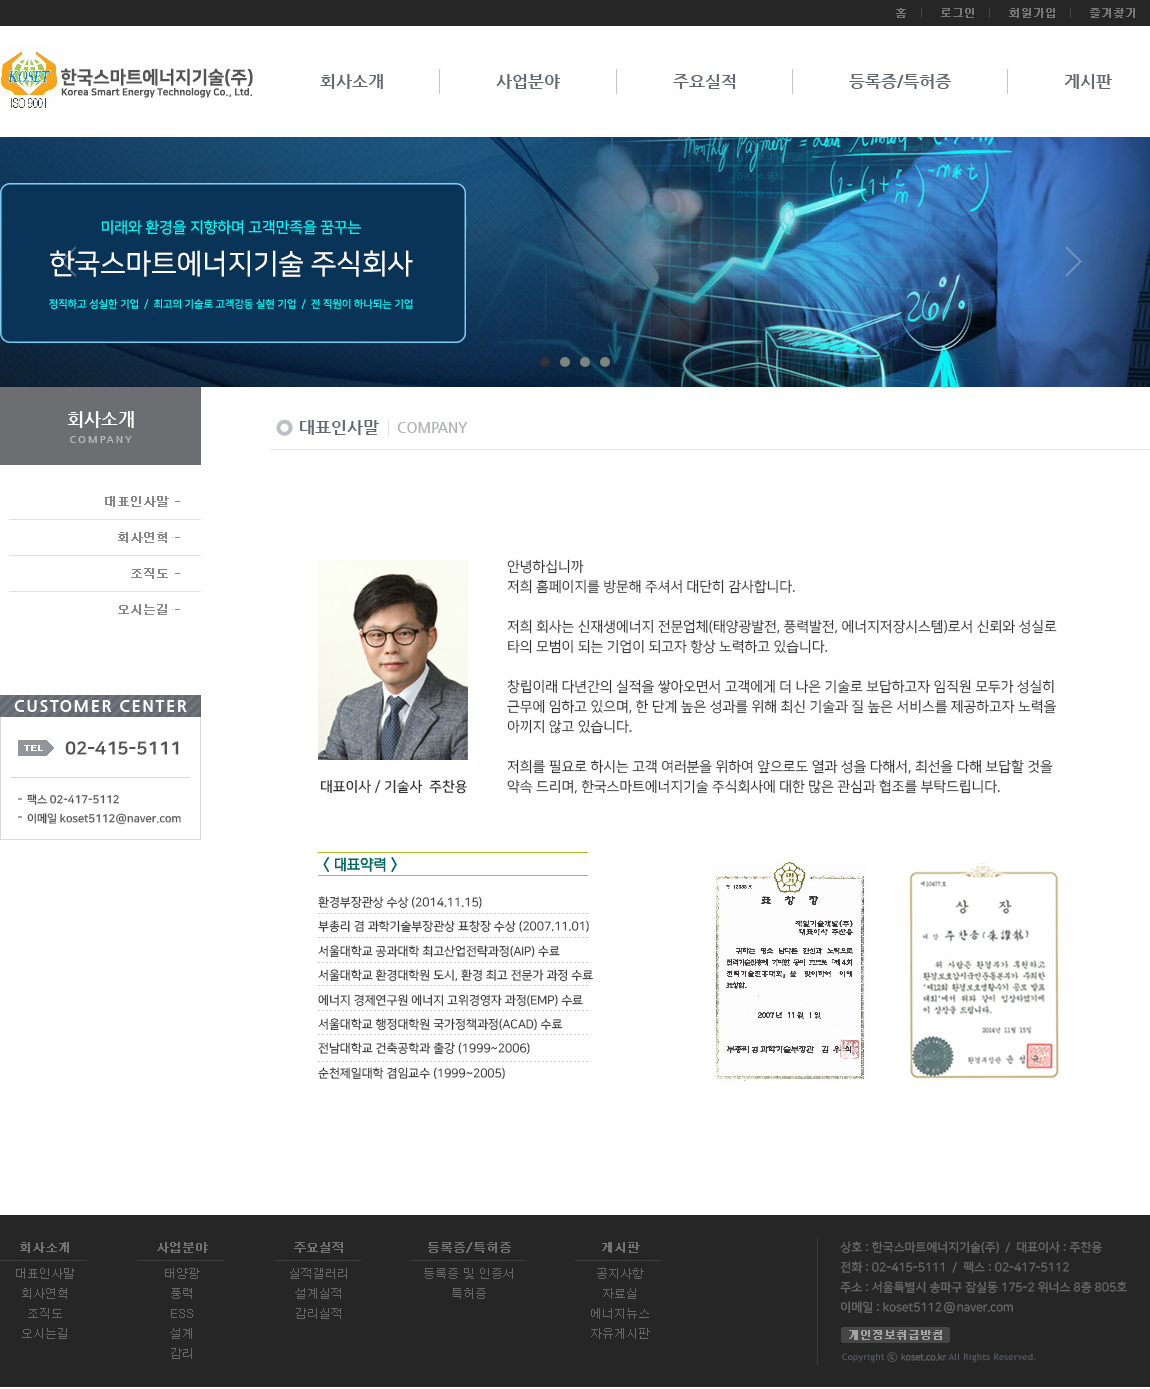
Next (1074, 269)
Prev (76, 269)
